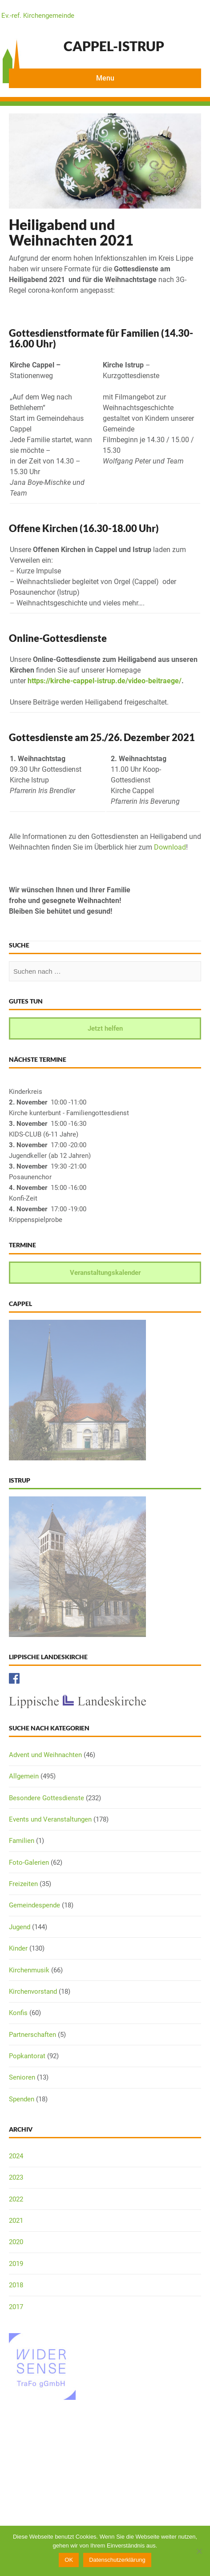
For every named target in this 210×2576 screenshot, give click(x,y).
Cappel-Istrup (114, 46)
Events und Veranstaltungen (50, 1819)
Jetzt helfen (105, 1028)
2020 (16, 2242)
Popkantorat (27, 2056)
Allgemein (24, 1776)
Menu (105, 78)
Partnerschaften (32, 2035)
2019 (16, 2264)
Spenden (21, 2099)
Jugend (19, 1927)
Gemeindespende (34, 1905)
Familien (21, 1841)
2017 (16, 2307)
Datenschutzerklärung (117, 2559)
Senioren (22, 2077)
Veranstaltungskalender (105, 1273)
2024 (16, 2156)
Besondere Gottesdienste (46, 1798)
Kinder (18, 1948)
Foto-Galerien (29, 1862)
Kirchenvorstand (33, 1991)
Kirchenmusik (29, 1970)
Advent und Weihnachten (45, 1755)
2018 (16, 2285)
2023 (16, 2177)
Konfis (18, 2013)
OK (69, 2559)
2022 (16, 2199)
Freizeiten (23, 1884)
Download (170, 847)
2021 (16, 2221)
